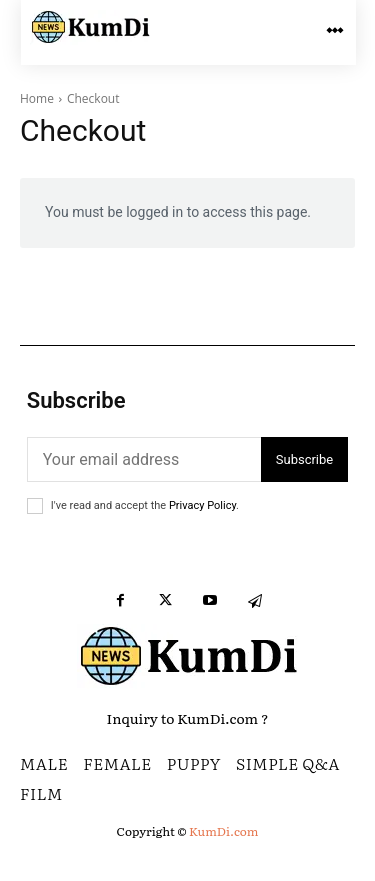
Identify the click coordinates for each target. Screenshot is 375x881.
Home (37, 98)
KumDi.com (223, 831)
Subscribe (304, 459)
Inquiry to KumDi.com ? (188, 718)
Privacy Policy (202, 505)
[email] (144, 459)
